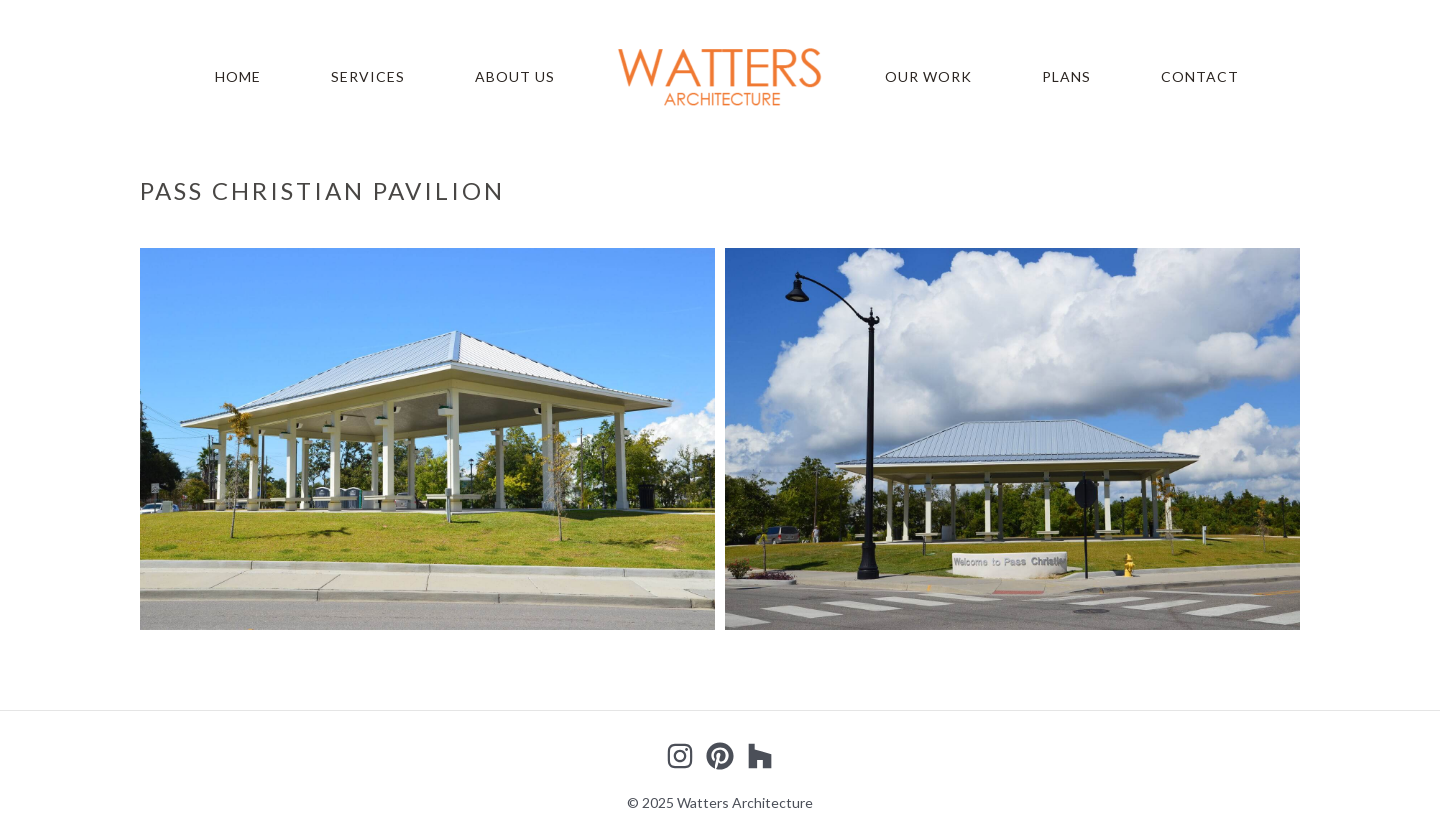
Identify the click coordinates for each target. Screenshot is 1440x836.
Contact (1200, 76)
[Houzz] (760, 756)
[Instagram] (680, 756)
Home (238, 76)
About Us (515, 76)
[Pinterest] (720, 756)
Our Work (928, 76)
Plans (1066, 76)
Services (368, 76)
